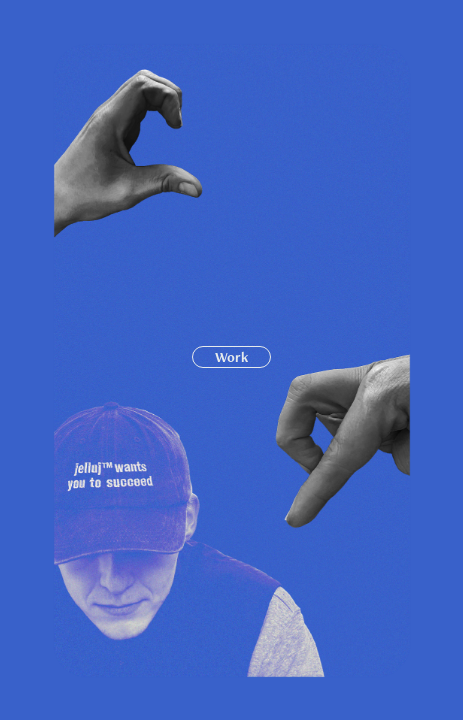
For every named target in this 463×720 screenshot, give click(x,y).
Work (231, 357)
